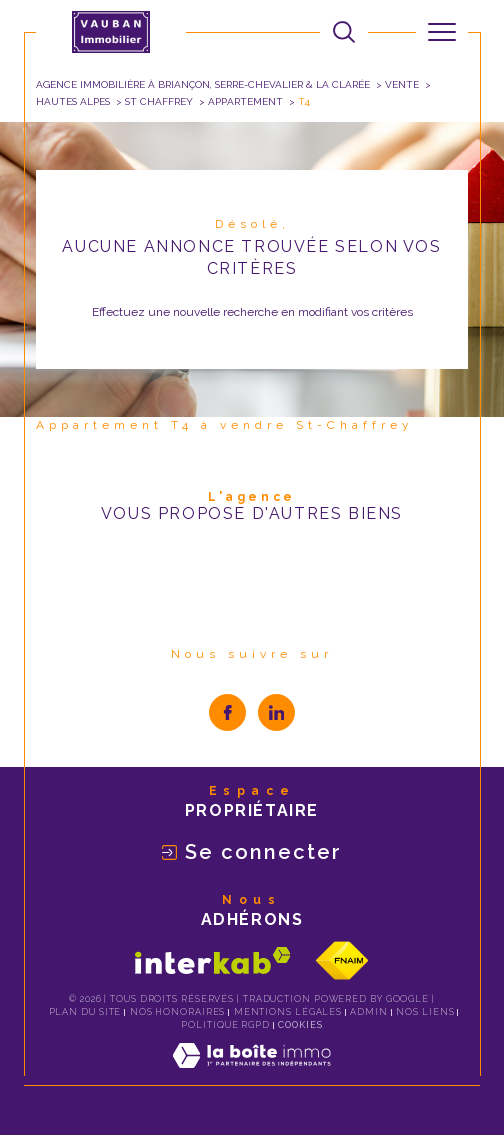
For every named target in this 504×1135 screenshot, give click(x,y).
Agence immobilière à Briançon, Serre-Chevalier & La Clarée (203, 84)
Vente (402, 84)
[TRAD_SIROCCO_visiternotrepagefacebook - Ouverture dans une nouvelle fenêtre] (227, 712)
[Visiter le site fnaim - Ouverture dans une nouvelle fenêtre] (342, 960)
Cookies (300, 1025)
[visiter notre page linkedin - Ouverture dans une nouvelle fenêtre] (276, 712)
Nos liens (425, 1012)
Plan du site (85, 1012)
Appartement (245, 101)
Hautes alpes (73, 101)
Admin (369, 1012)
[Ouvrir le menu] (442, 32)
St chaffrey (159, 101)
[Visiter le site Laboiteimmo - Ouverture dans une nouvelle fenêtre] (251, 1076)
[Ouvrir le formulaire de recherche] (344, 32)
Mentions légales (288, 1012)
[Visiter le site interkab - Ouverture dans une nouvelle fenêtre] (213, 960)
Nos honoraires (178, 1012)
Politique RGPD (225, 1025)
